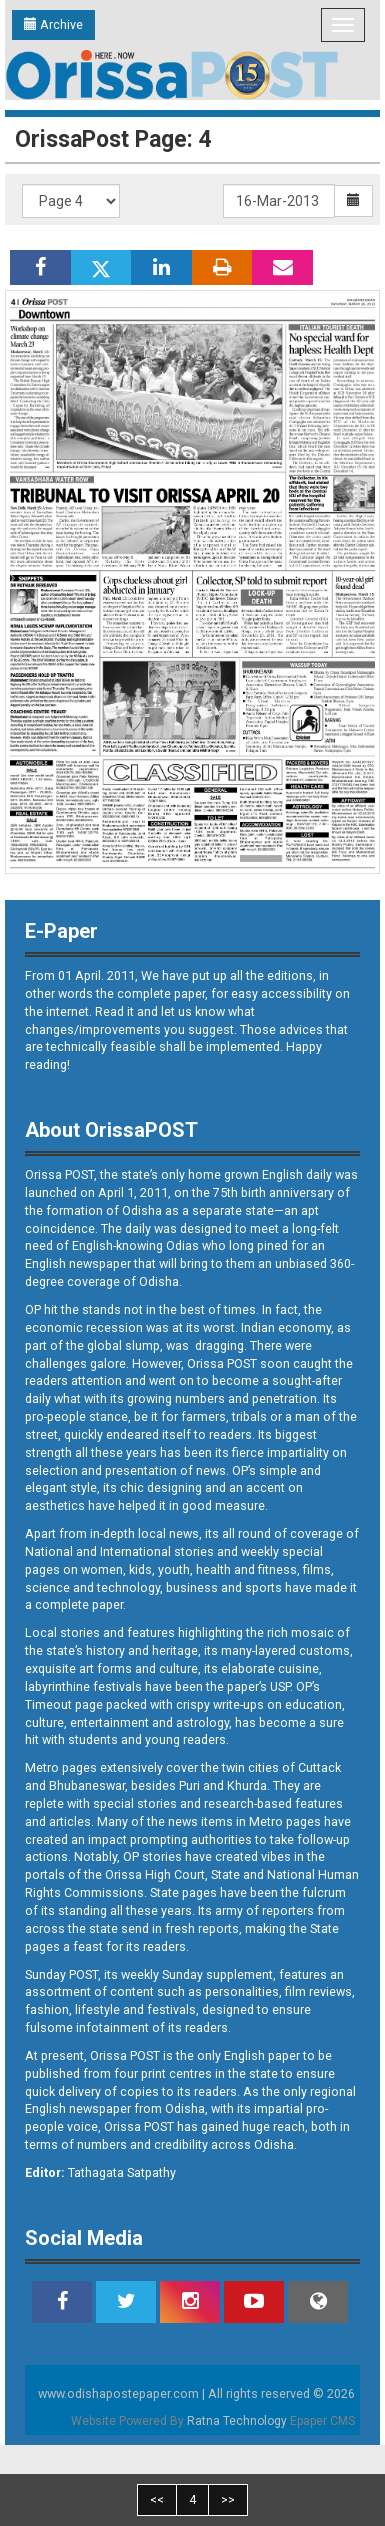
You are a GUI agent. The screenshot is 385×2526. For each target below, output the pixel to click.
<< (157, 2499)
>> (228, 2499)
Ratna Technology (237, 2421)
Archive (53, 24)
